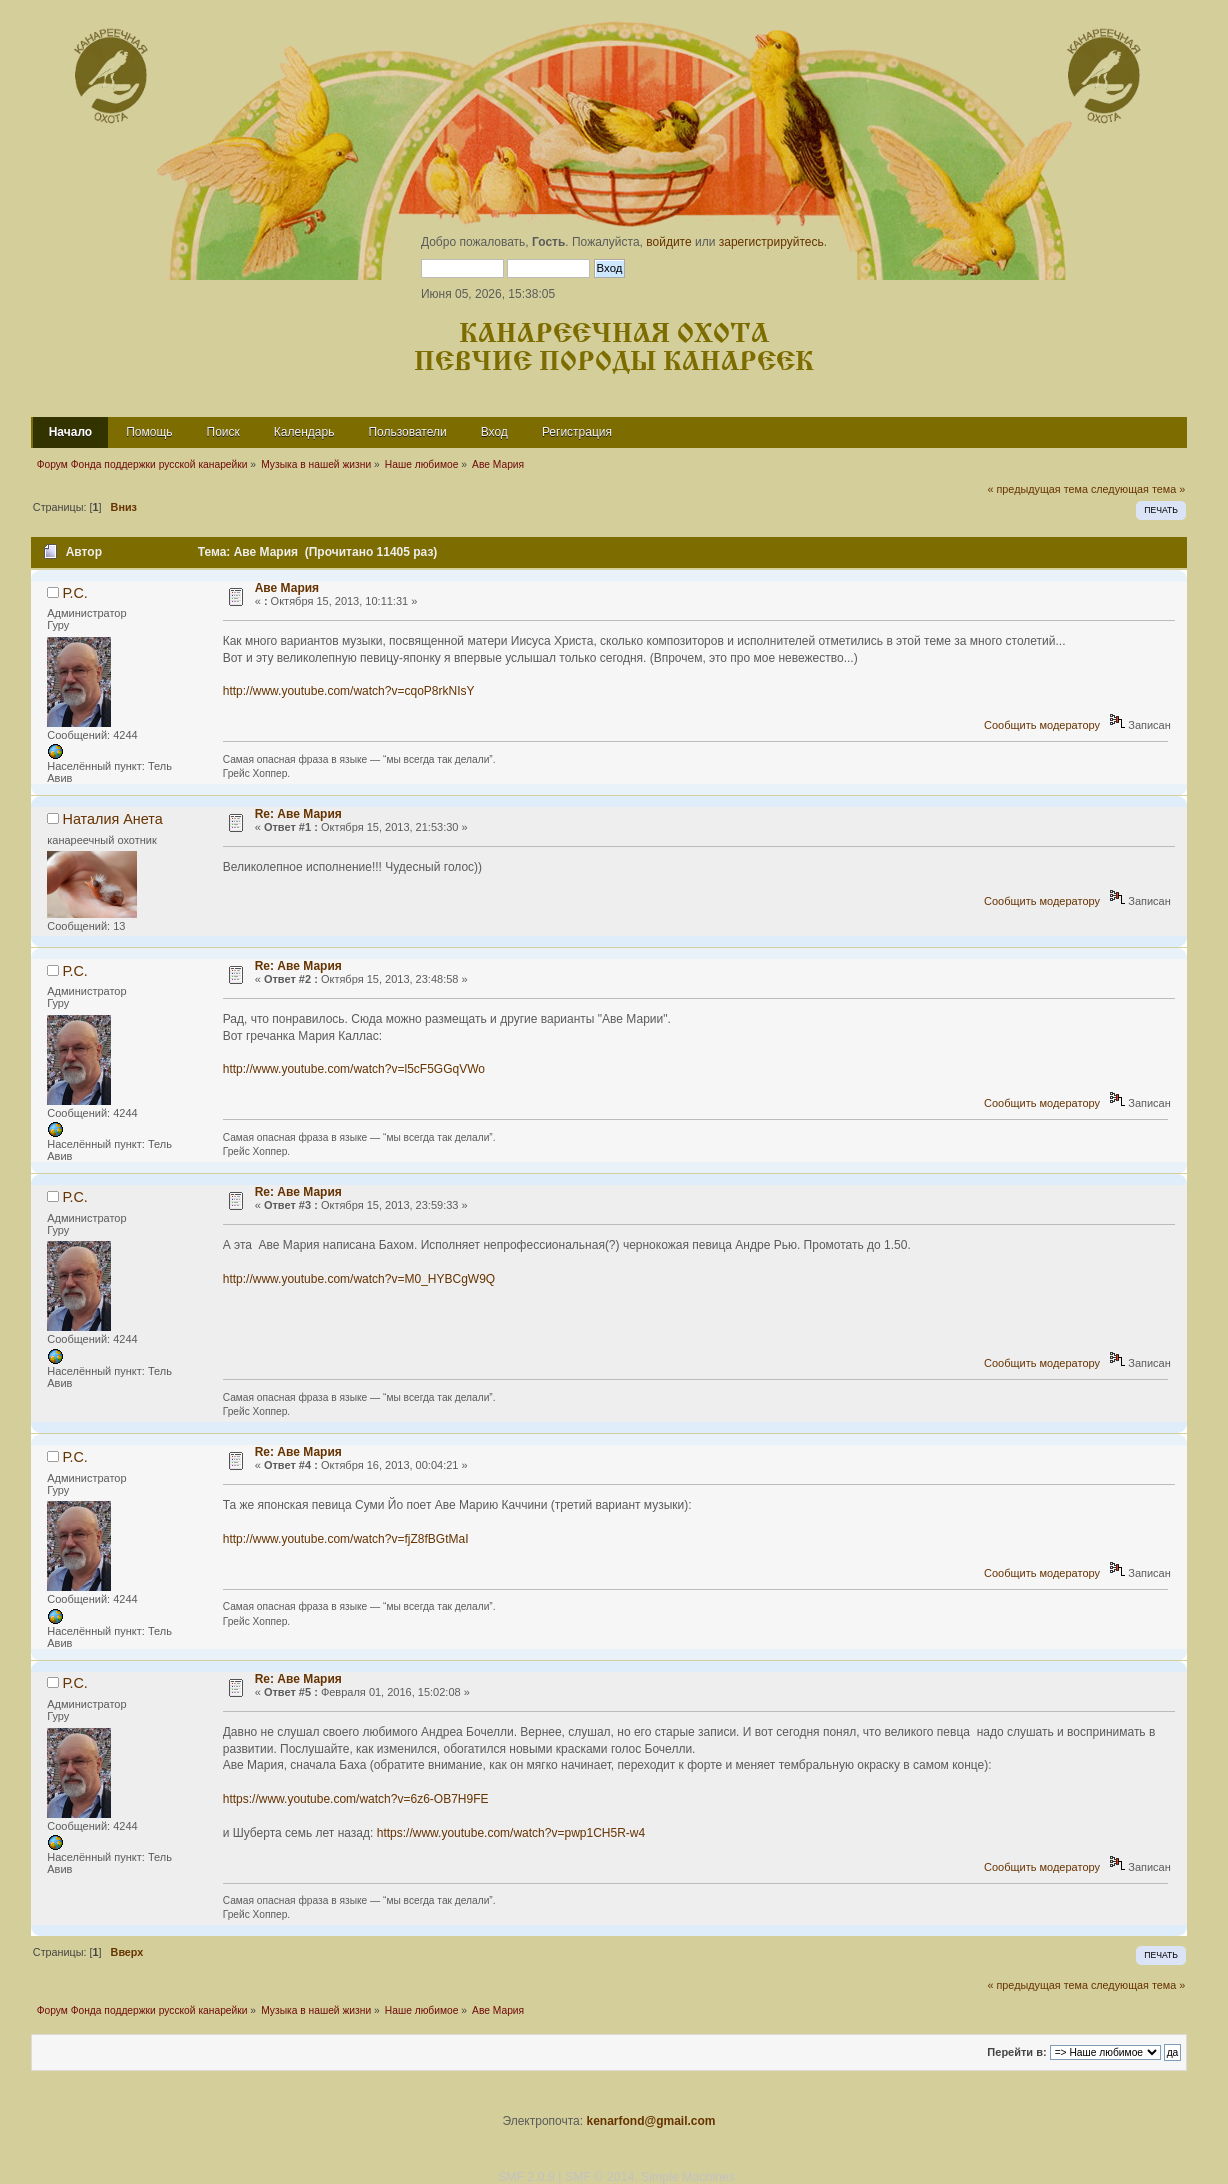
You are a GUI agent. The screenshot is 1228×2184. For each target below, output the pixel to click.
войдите (668, 242)
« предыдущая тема (1038, 489)
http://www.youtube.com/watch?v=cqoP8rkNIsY (349, 691)
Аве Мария (287, 588)
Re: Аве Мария (298, 814)
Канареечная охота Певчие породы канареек (614, 348)
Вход (494, 432)
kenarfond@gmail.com (650, 2121)
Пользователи (407, 432)
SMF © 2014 (599, 2177)
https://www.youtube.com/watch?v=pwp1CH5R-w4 (511, 1833)
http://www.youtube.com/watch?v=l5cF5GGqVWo (354, 1069)
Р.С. (75, 593)
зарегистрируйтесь (771, 242)
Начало (70, 432)
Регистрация (577, 432)
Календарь (304, 432)
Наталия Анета (113, 819)
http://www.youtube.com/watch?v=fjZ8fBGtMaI (346, 1539)
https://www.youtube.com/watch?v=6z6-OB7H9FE (356, 1799)
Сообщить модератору (1042, 725)
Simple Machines (688, 2177)
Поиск (223, 432)
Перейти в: (1016, 2052)
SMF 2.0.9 (526, 2177)
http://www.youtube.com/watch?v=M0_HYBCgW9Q (359, 1279)
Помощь (149, 432)
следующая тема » (1138, 489)
